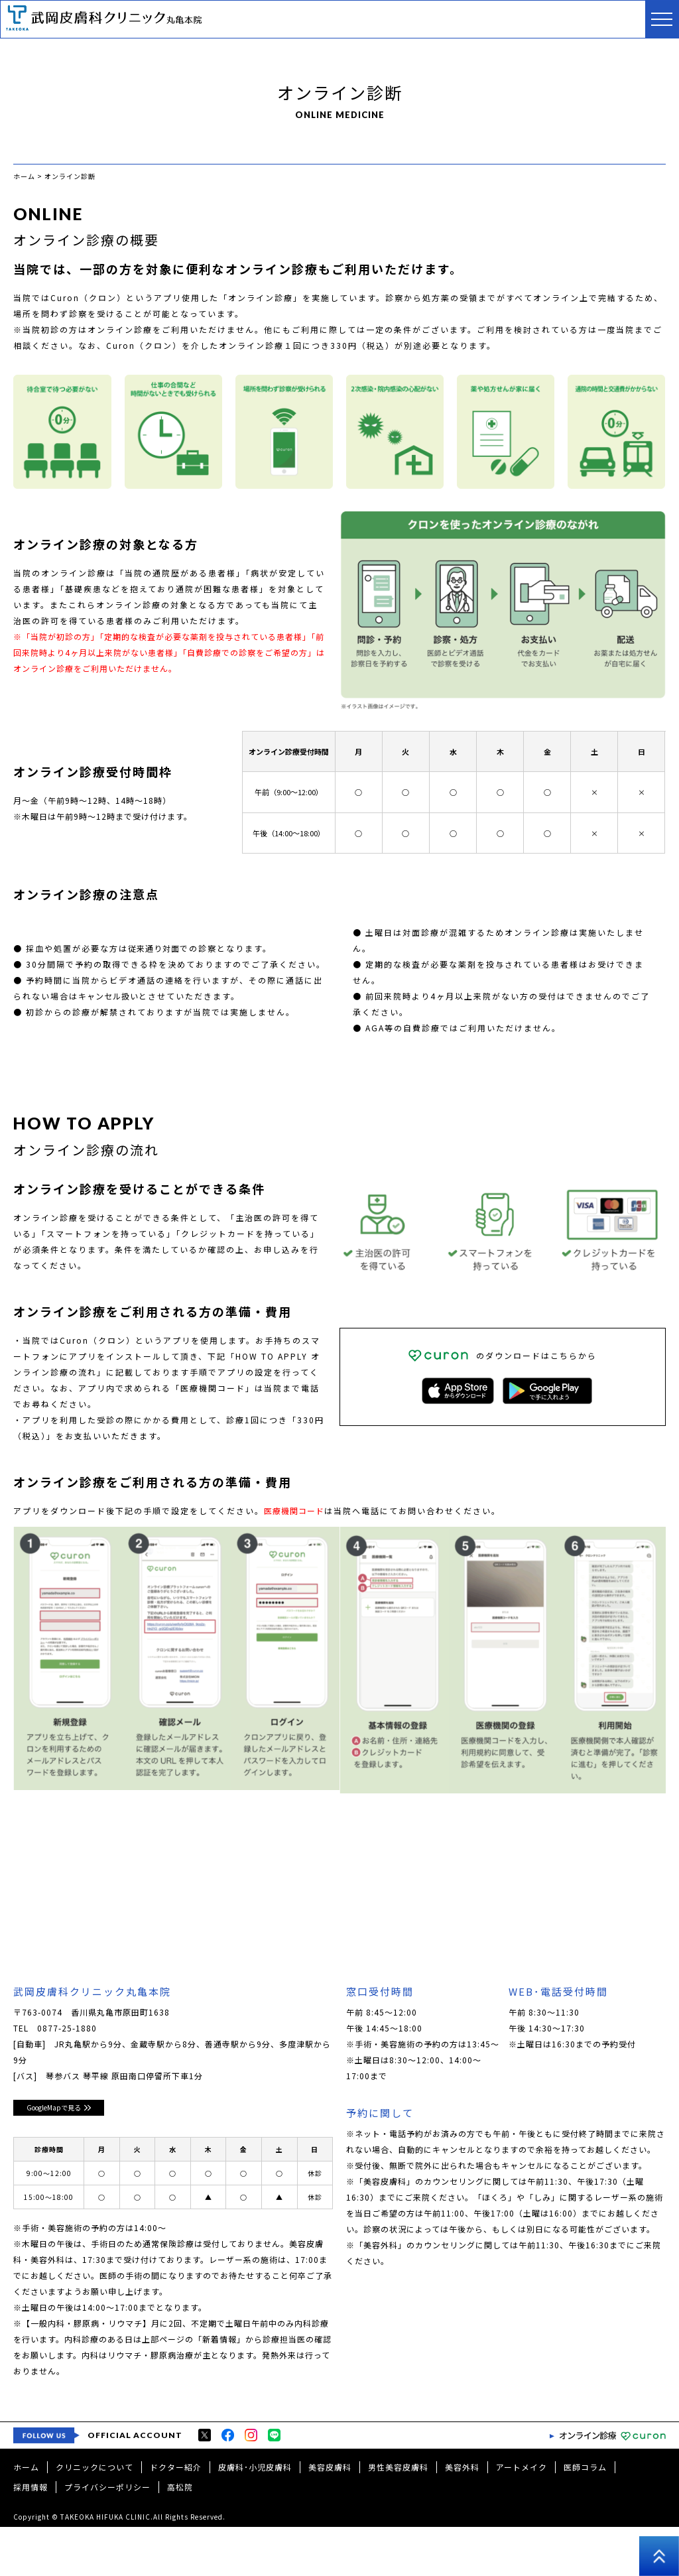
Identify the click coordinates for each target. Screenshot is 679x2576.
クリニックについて (94, 2516)
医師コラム (585, 2516)
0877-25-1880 (67, 2030)
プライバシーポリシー (107, 2536)
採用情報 (30, 2536)
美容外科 (462, 2516)
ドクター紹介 (176, 2516)
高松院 (180, 2536)
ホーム (26, 2516)
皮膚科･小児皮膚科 (255, 2516)
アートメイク (521, 2516)
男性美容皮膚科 (398, 2516)
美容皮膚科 (329, 2516)
